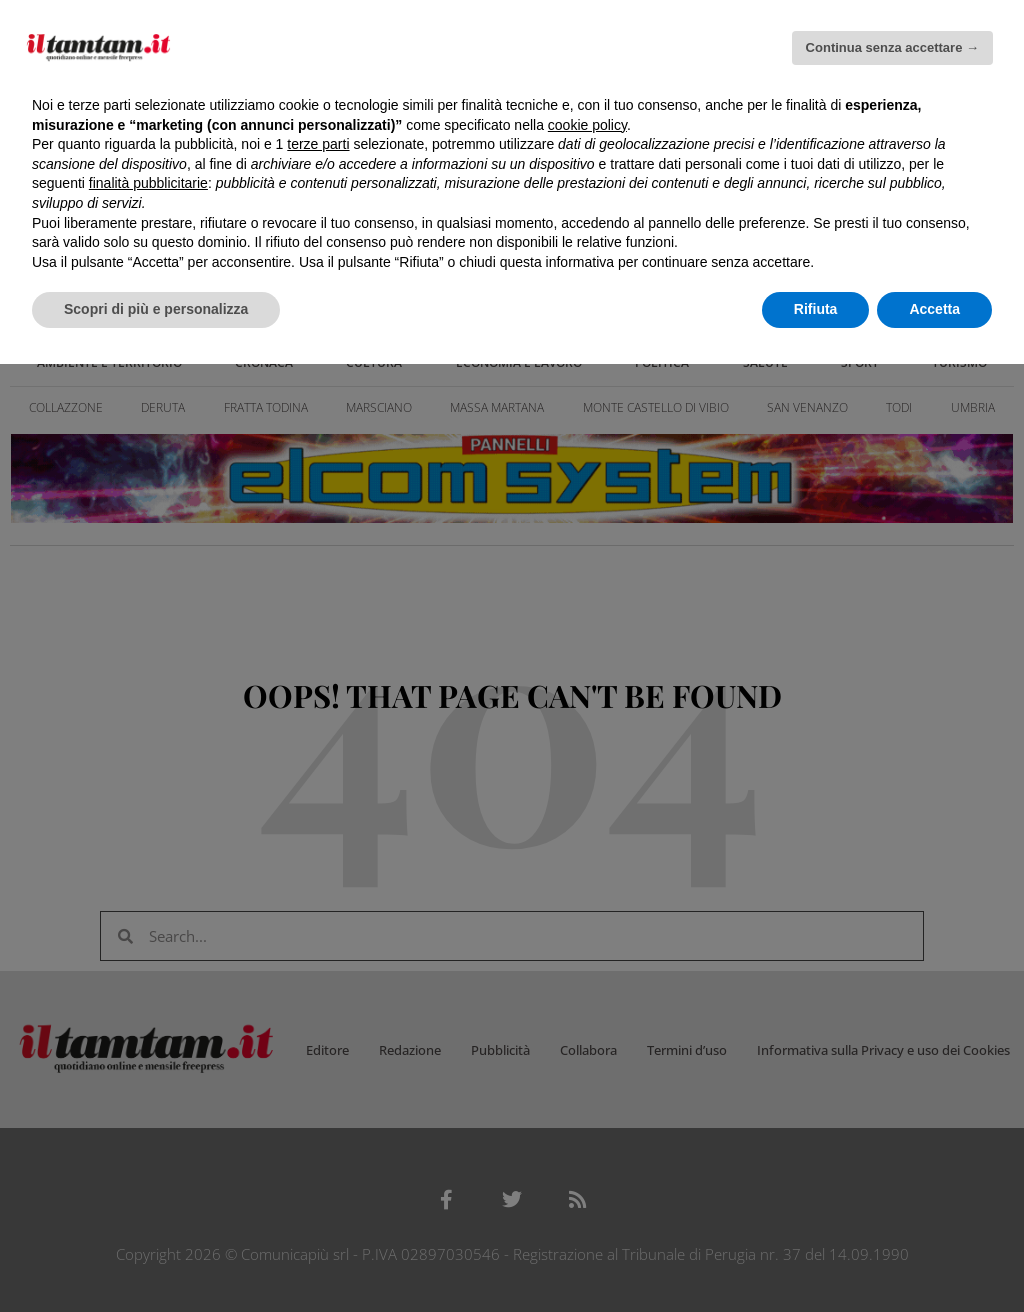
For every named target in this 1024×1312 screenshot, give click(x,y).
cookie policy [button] (587, 125)
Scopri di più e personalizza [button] (156, 309)
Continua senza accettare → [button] (892, 47)
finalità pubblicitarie (148, 183)
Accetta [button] (934, 309)
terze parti (318, 144)
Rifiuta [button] (816, 309)
